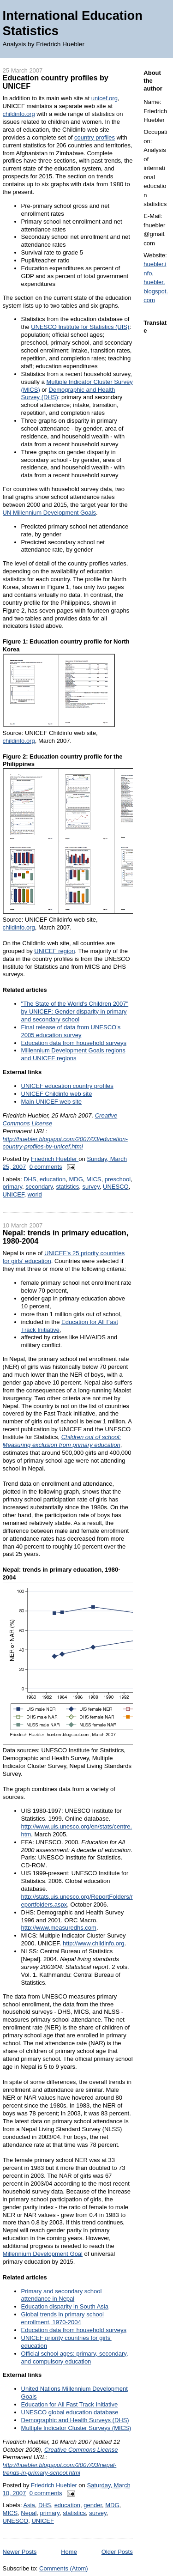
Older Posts (117, 2551)
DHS (30, 1179)
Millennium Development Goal (43, 2253)
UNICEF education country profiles (67, 1085)
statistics (67, 1186)
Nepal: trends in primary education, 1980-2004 (66, 1236)
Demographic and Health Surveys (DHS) (75, 2420)
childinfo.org (19, 113)
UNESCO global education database (70, 2412)
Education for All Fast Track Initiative (69, 2404)
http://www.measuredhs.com (58, 1927)
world (35, 1194)
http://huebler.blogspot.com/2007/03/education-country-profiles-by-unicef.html (65, 1143)
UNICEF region (54, 951)
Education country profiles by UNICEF (55, 81)
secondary (39, 1186)
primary (12, 1186)
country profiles (94, 137)
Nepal (28, 2512)
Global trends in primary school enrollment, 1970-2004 (62, 2318)
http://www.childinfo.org (94, 1943)
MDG (76, 1179)
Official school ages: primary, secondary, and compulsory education (74, 2357)
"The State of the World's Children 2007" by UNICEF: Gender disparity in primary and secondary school (75, 1011)
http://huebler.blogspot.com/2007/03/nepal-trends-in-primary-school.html (60, 2468)
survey (91, 1186)
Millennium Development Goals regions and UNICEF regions (73, 1054)
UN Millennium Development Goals (49, 512)
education (53, 1179)
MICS (93, 1179)
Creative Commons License (81, 2449)
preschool (118, 1179)
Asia (29, 2505)
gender (93, 2505)
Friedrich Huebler (54, 1158)
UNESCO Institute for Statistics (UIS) (80, 326)
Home (69, 2551)
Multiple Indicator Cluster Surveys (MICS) (76, 2427)
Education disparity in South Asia (64, 2306)
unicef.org (104, 98)
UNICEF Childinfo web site (56, 1093)
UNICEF (13, 1194)
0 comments (46, 1166)
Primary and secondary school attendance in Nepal (61, 2295)
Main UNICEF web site (51, 1101)
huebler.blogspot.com (155, 291)
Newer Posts (20, 2551)
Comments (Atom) (63, 2568)
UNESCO (116, 1186)
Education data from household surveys (73, 1042)
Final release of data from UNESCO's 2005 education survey (71, 1031)
